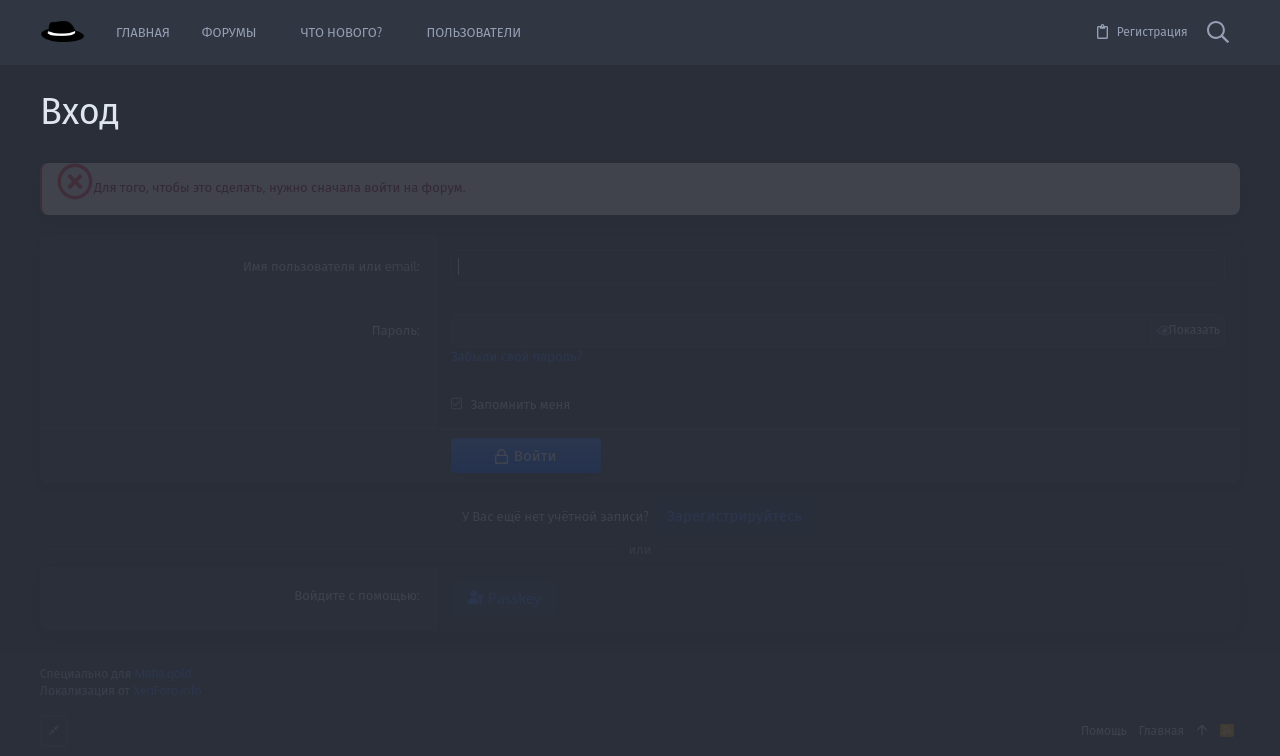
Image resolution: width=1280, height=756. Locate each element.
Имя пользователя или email (330, 266)
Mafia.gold (162, 672)
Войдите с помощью (355, 593)
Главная (1161, 728)
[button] (271, 32)
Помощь (1104, 728)
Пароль (394, 329)
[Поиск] (1218, 33)
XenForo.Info (167, 688)
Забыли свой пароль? (516, 354)
